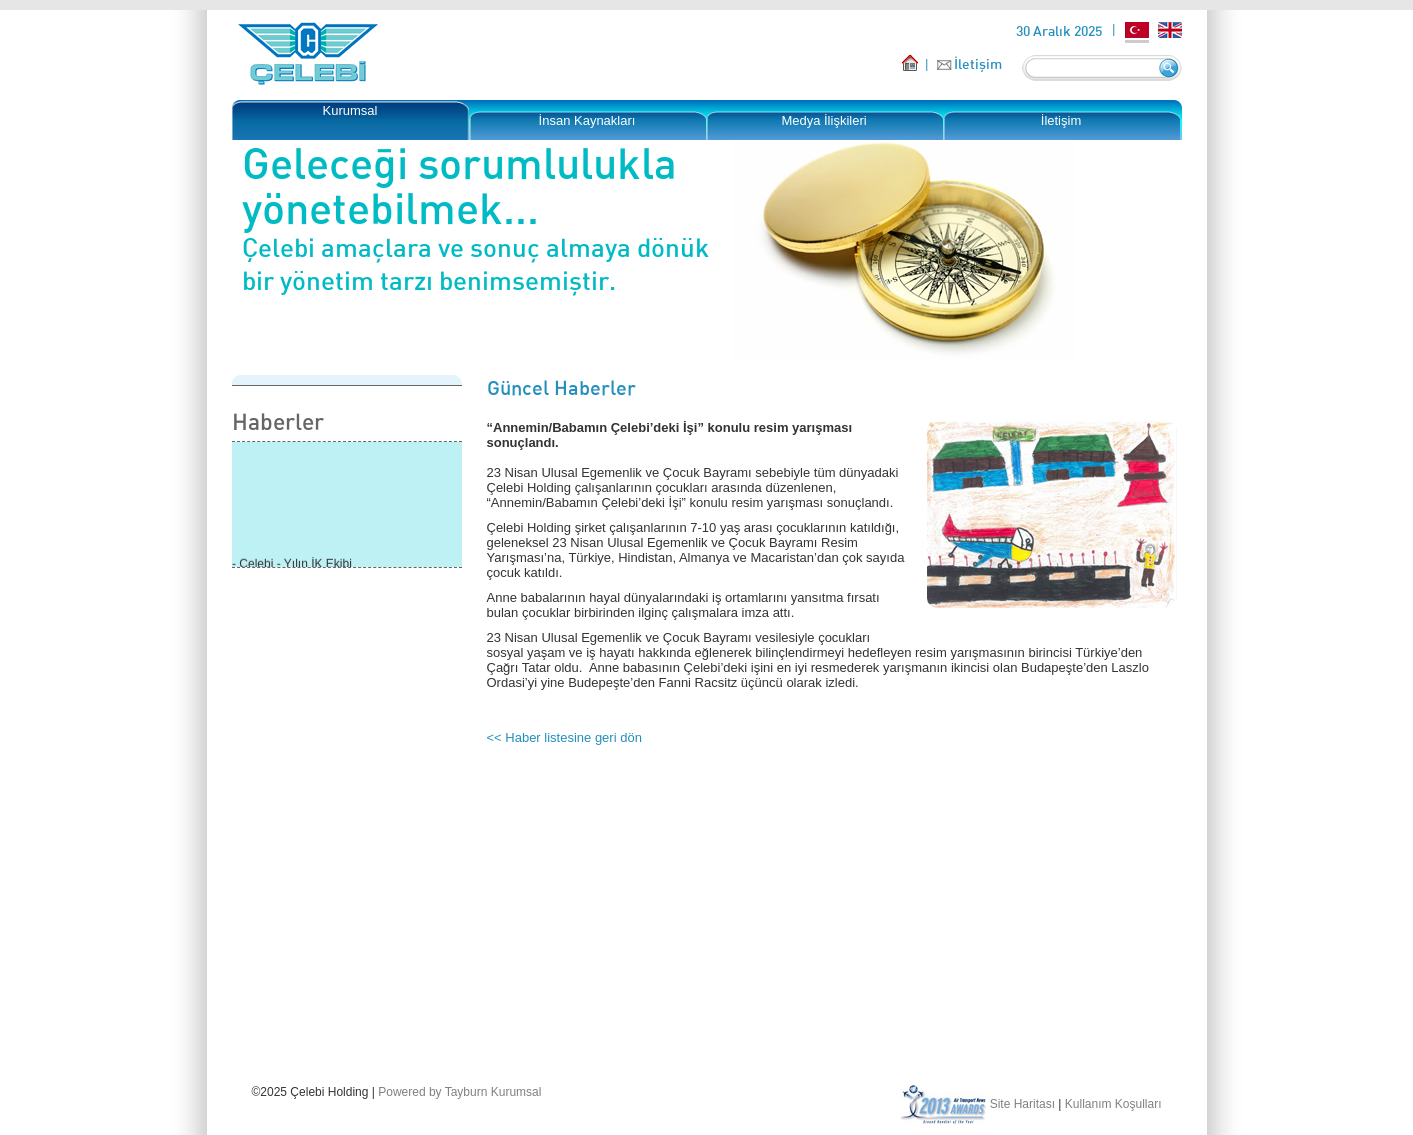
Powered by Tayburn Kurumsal (459, 1092)
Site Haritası (1022, 1104)
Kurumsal (350, 110)
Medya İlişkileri (823, 120)
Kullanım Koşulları (1113, 1104)
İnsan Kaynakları (587, 120)
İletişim (978, 63)
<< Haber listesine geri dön (564, 737)
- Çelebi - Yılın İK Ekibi (292, 565)
